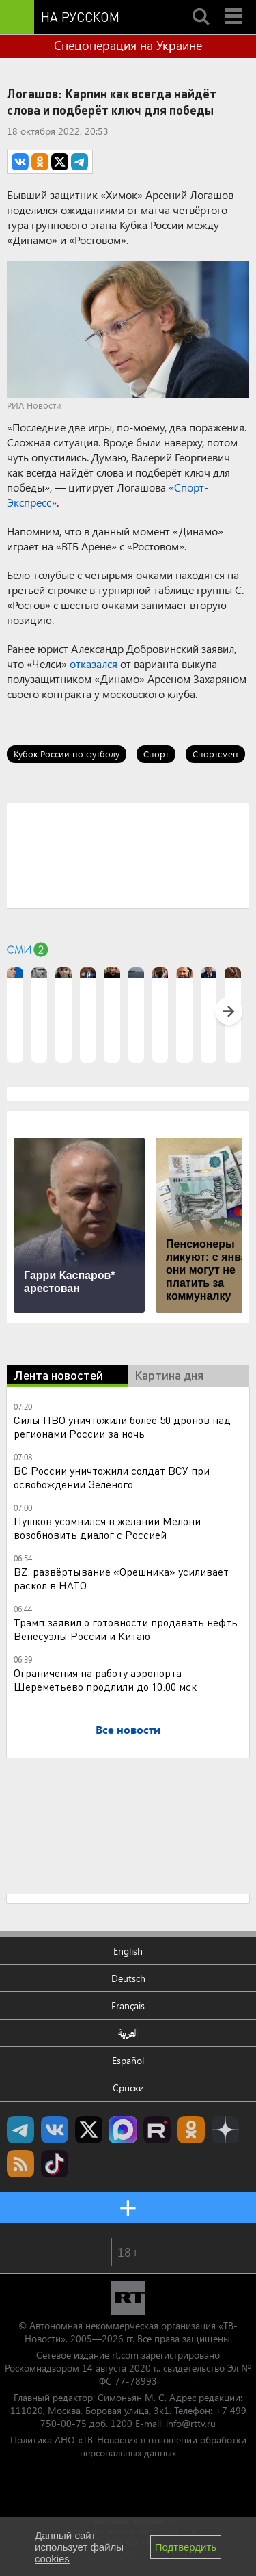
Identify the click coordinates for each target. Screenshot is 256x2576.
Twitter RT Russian (88, 2129)
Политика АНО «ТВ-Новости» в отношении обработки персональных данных (128, 2446)
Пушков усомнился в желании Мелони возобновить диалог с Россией (107, 1528)
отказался (93, 663)
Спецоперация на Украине (128, 45)
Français (128, 2005)
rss (20, 2163)
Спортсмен (215, 754)
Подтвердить (185, 2547)
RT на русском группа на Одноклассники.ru (191, 2129)
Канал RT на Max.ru (123, 2129)
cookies (52, 2558)
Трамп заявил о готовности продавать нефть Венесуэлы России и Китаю (126, 1629)
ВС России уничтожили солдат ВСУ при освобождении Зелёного (112, 1477)
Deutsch (128, 1978)
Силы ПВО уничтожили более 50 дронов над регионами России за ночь (122, 1426)
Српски (128, 2087)
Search (201, 5)
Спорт (156, 754)
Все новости (128, 1729)
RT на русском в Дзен (225, 2129)
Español (128, 2060)
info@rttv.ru (191, 2423)
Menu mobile (235, 5)
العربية (128, 2032)
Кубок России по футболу (66, 754)
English (128, 1950)
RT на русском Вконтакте (54, 2129)
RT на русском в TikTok (54, 2163)
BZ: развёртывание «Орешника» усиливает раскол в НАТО (121, 1578)
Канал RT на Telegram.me (20, 2129)
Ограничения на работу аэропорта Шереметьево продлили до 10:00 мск (105, 1679)
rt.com (125, 2354)
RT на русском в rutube (157, 2129)
